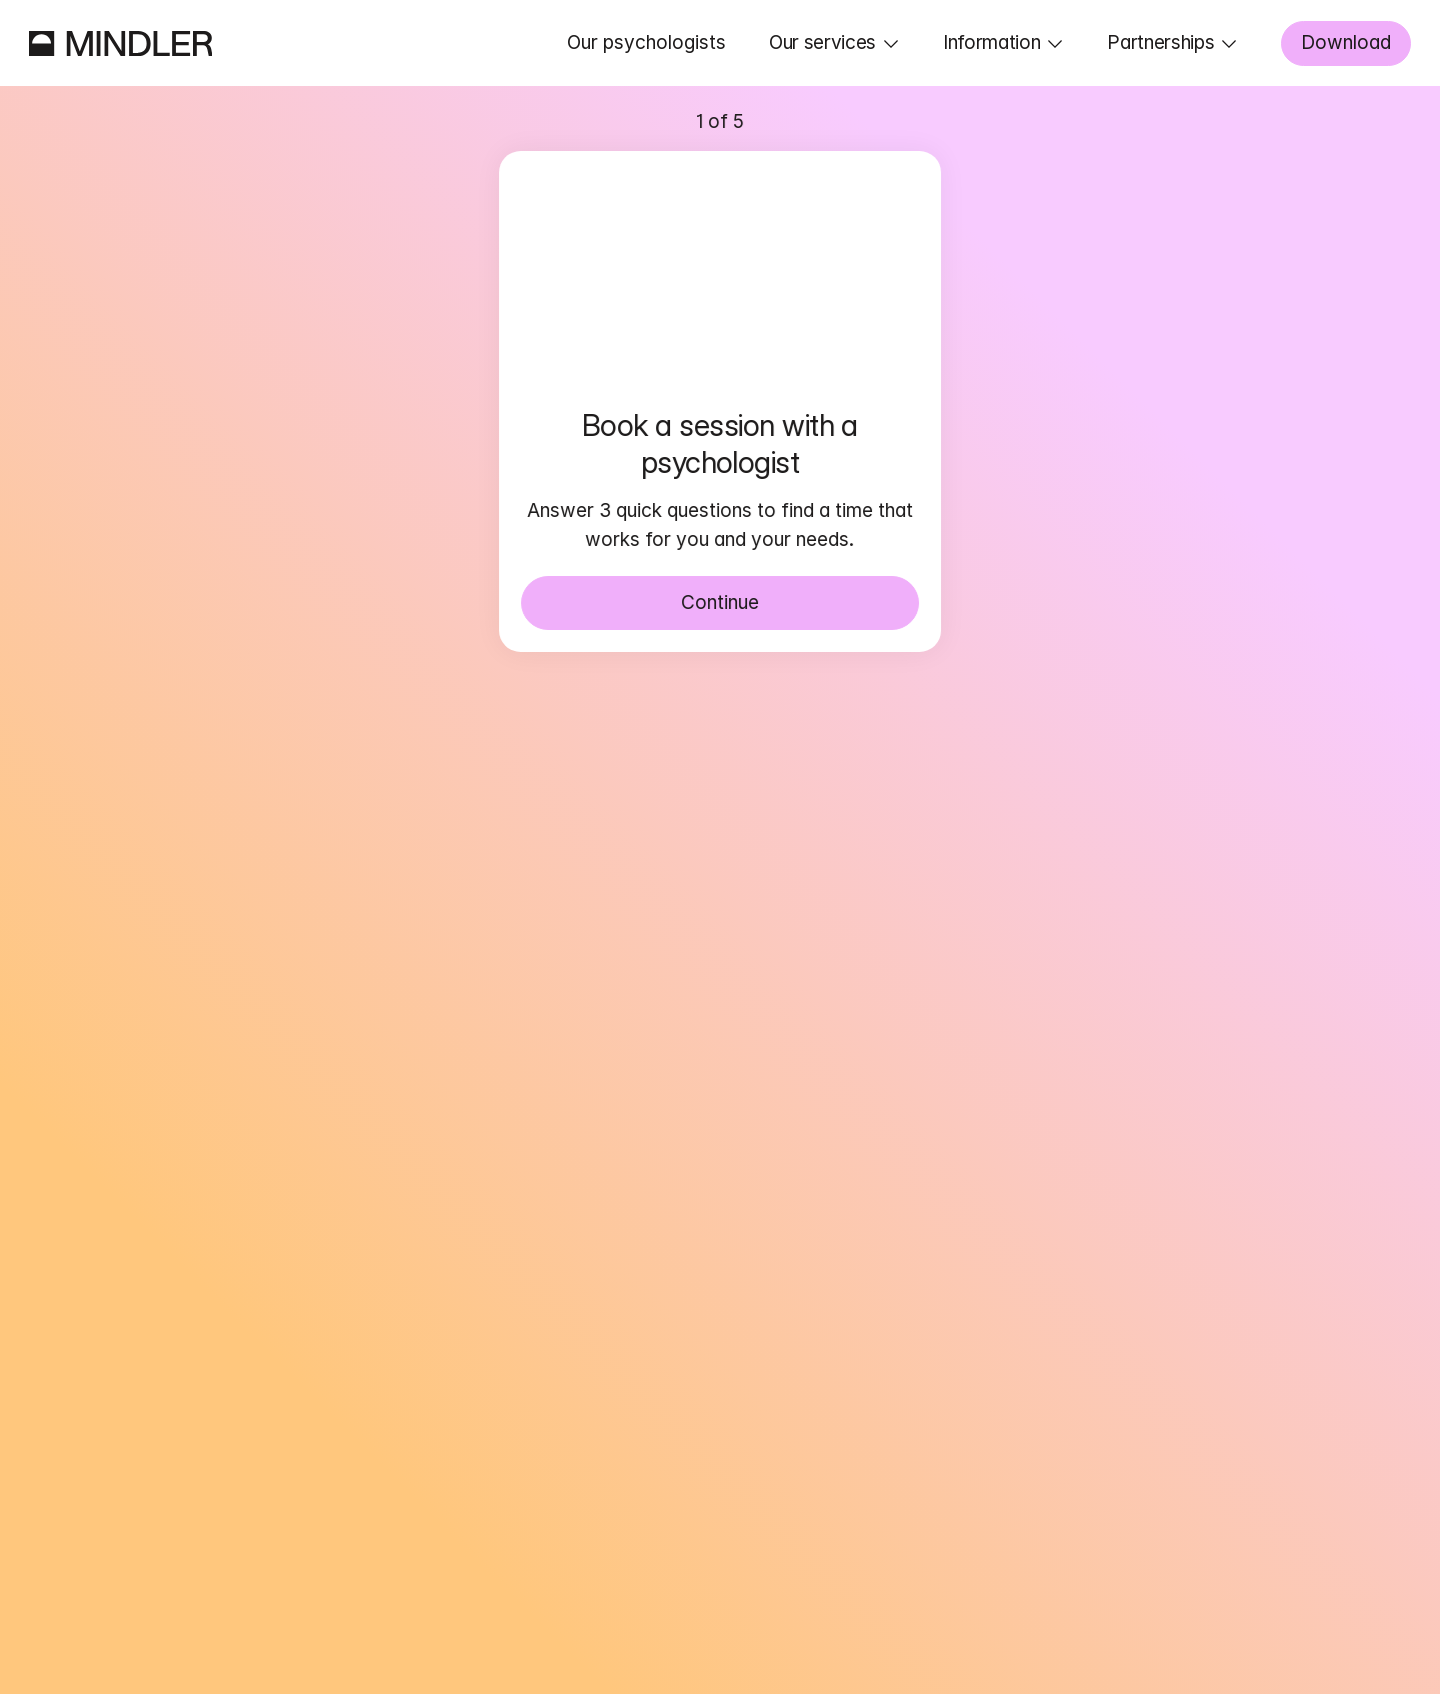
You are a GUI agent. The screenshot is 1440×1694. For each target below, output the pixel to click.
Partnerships (1160, 42)
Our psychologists (646, 42)
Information (991, 42)
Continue (720, 602)
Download (1346, 42)
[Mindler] (121, 43)
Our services (822, 42)
